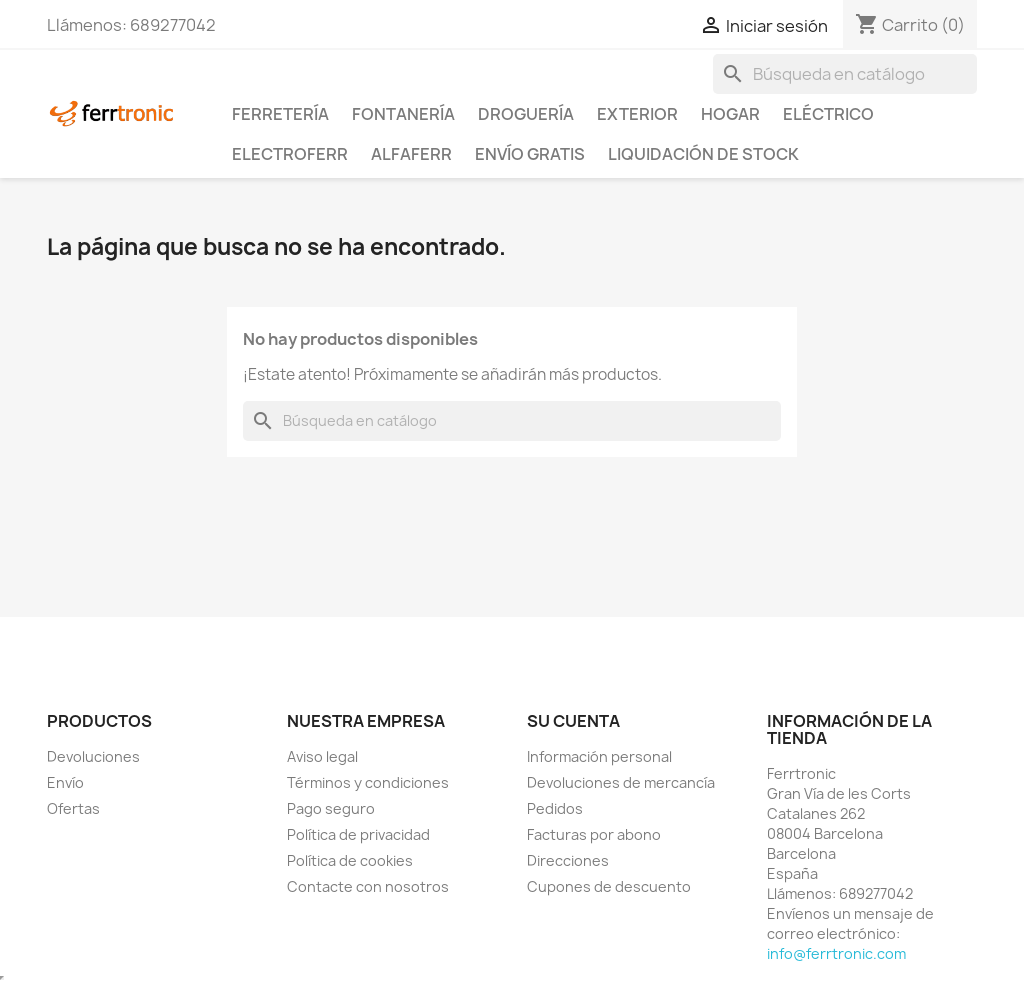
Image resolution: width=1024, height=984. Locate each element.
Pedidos (555, 808)
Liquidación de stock (703, 154)
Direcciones (568, 860)
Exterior (637, 114)
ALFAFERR (411, 154)
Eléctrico (828, 114)
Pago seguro (331, 808)
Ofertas (73, 808)
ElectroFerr (290, 154)
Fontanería (403, 114)
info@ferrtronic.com (836, 953)
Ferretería (280, 114)
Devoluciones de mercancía (621, 782)
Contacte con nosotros (368, 886)
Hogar (730, 114)
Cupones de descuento (609, 886)
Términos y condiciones (368, 782)
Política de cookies (350, 860)
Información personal (599, 756)
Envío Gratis (530, 154)
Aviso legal (322, 756)
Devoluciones (93, 756)
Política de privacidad (358, 834)
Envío (65, 782)
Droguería (526, 114)
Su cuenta (573, 721)
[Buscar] (845, 74)
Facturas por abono (594, 834)
